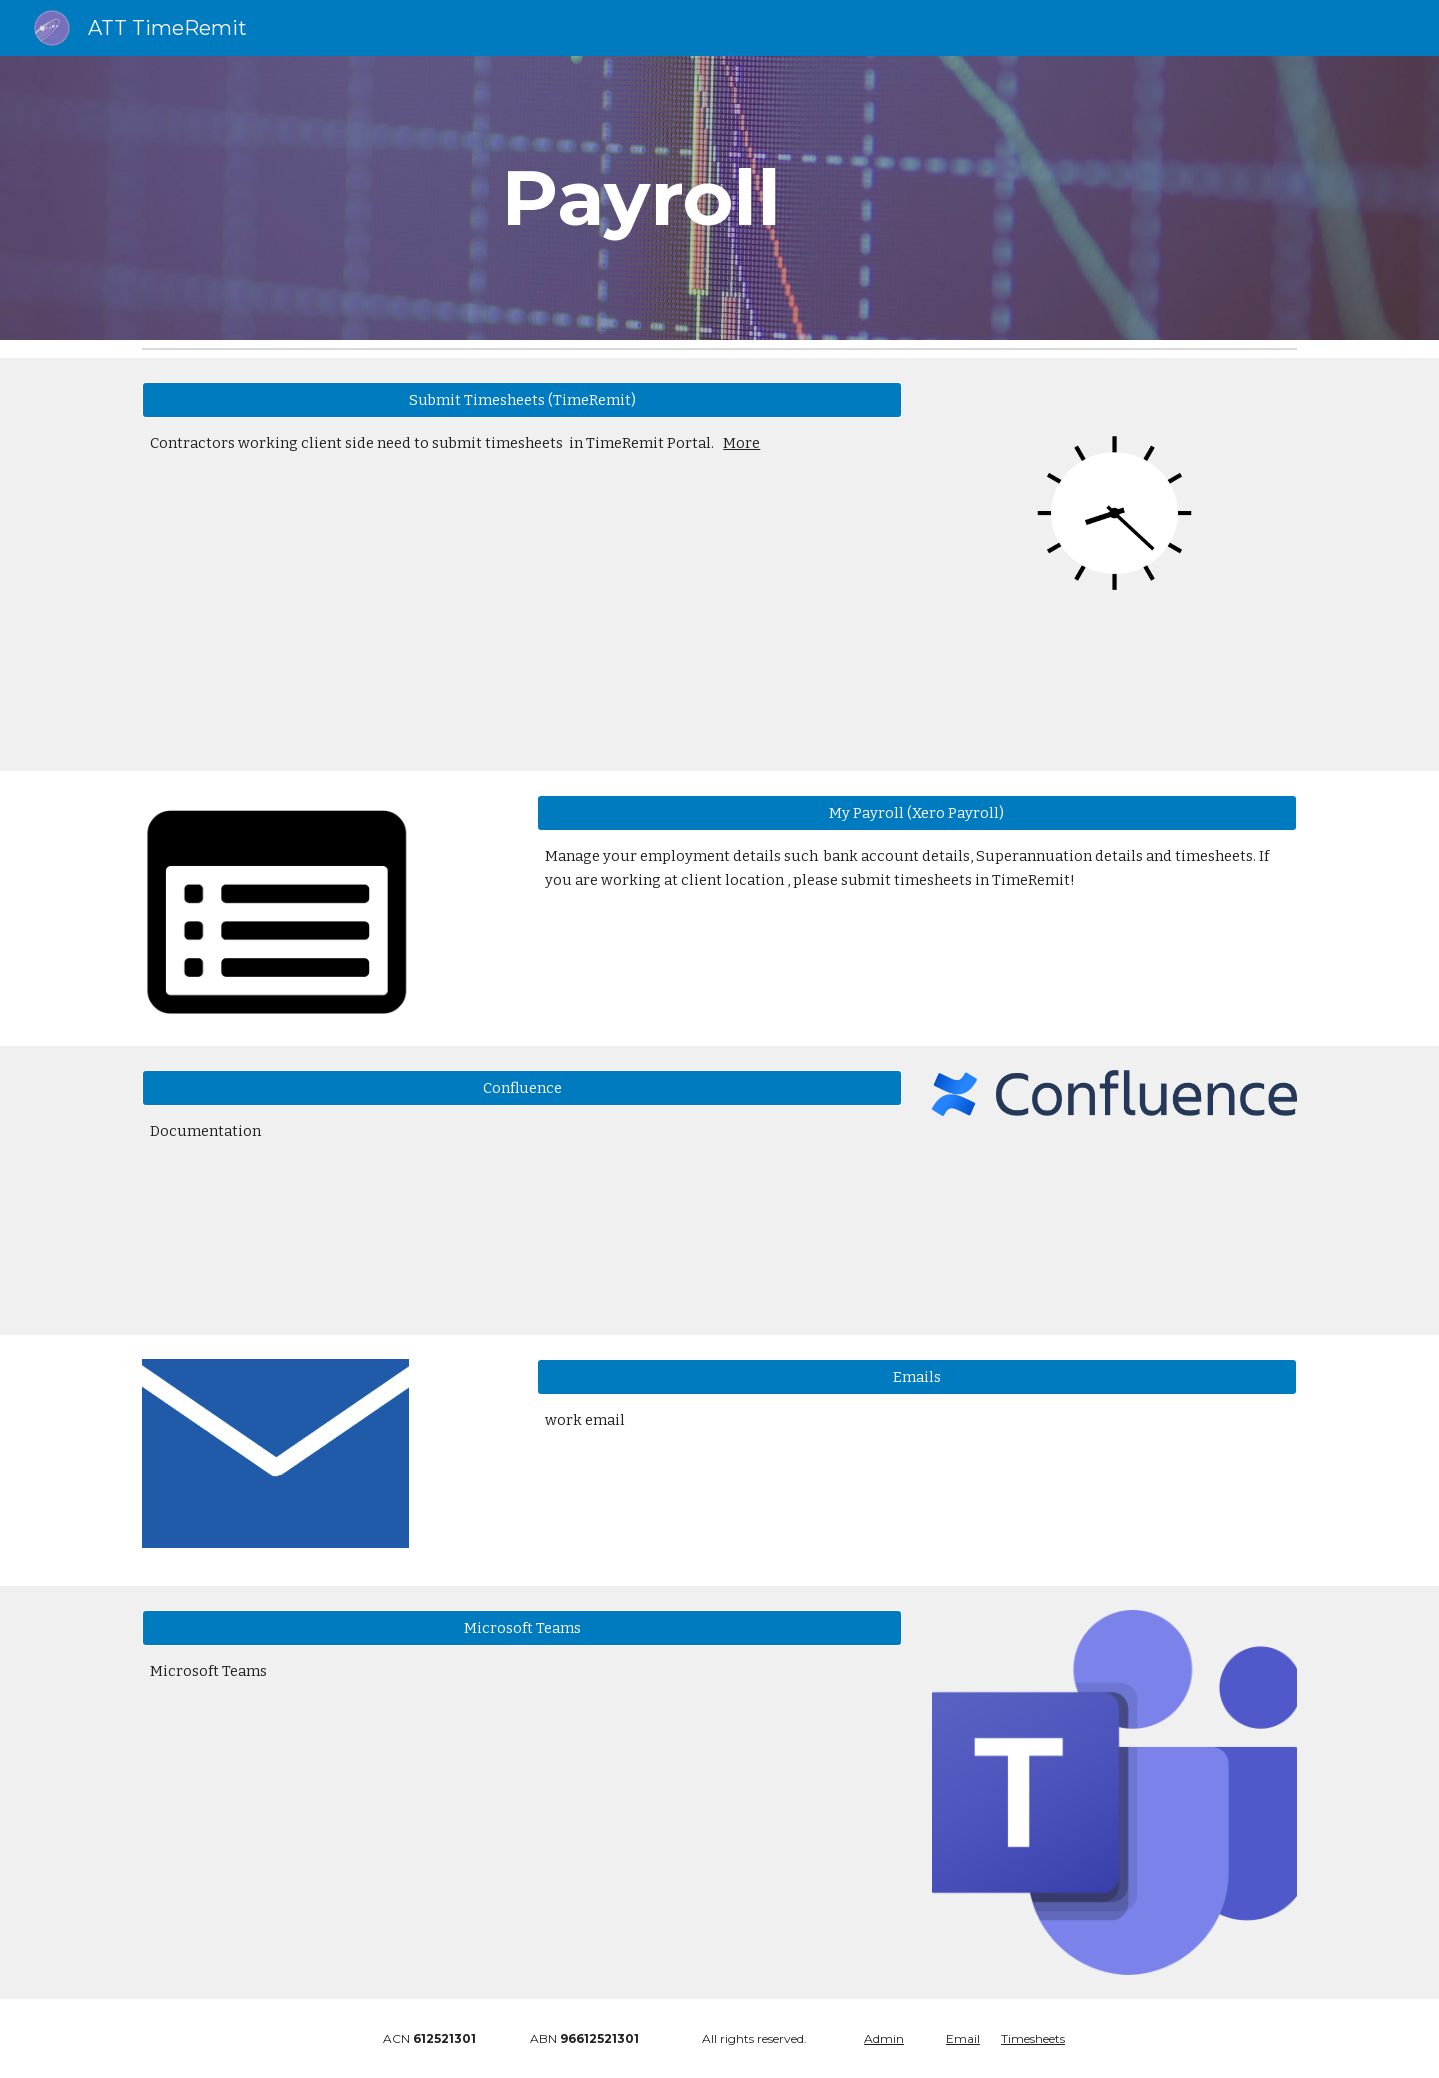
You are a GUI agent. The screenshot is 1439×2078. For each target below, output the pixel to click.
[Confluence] (522, 1087)
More (741, 443)
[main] (720, 198)
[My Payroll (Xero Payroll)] (917, 812)
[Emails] (917, 1377)
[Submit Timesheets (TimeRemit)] (522, 399)
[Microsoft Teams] (522, 1628)
